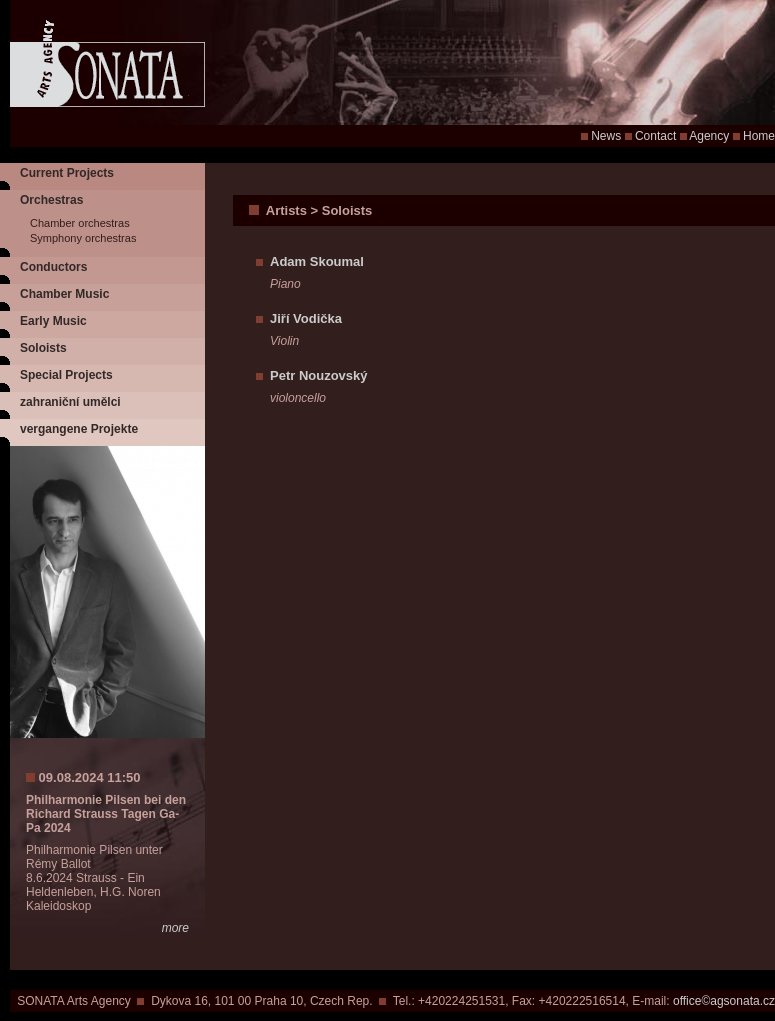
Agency (709, 136)
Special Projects (66, 375)
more (175, 928)
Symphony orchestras (83, 238)
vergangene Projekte (79, 429)
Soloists (43, 348)
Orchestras (51, 200)
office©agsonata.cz (724, 1001)
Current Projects (67, 173)
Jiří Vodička (306, 318)
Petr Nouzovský (319, 375)
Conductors (53, 267)
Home (759, 136)
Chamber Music (64, 294)
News (606, 136)
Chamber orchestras (80, 223)
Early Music (53, 321)
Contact (655, 136)
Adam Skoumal (317, 261)
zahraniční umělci (70, 402)
